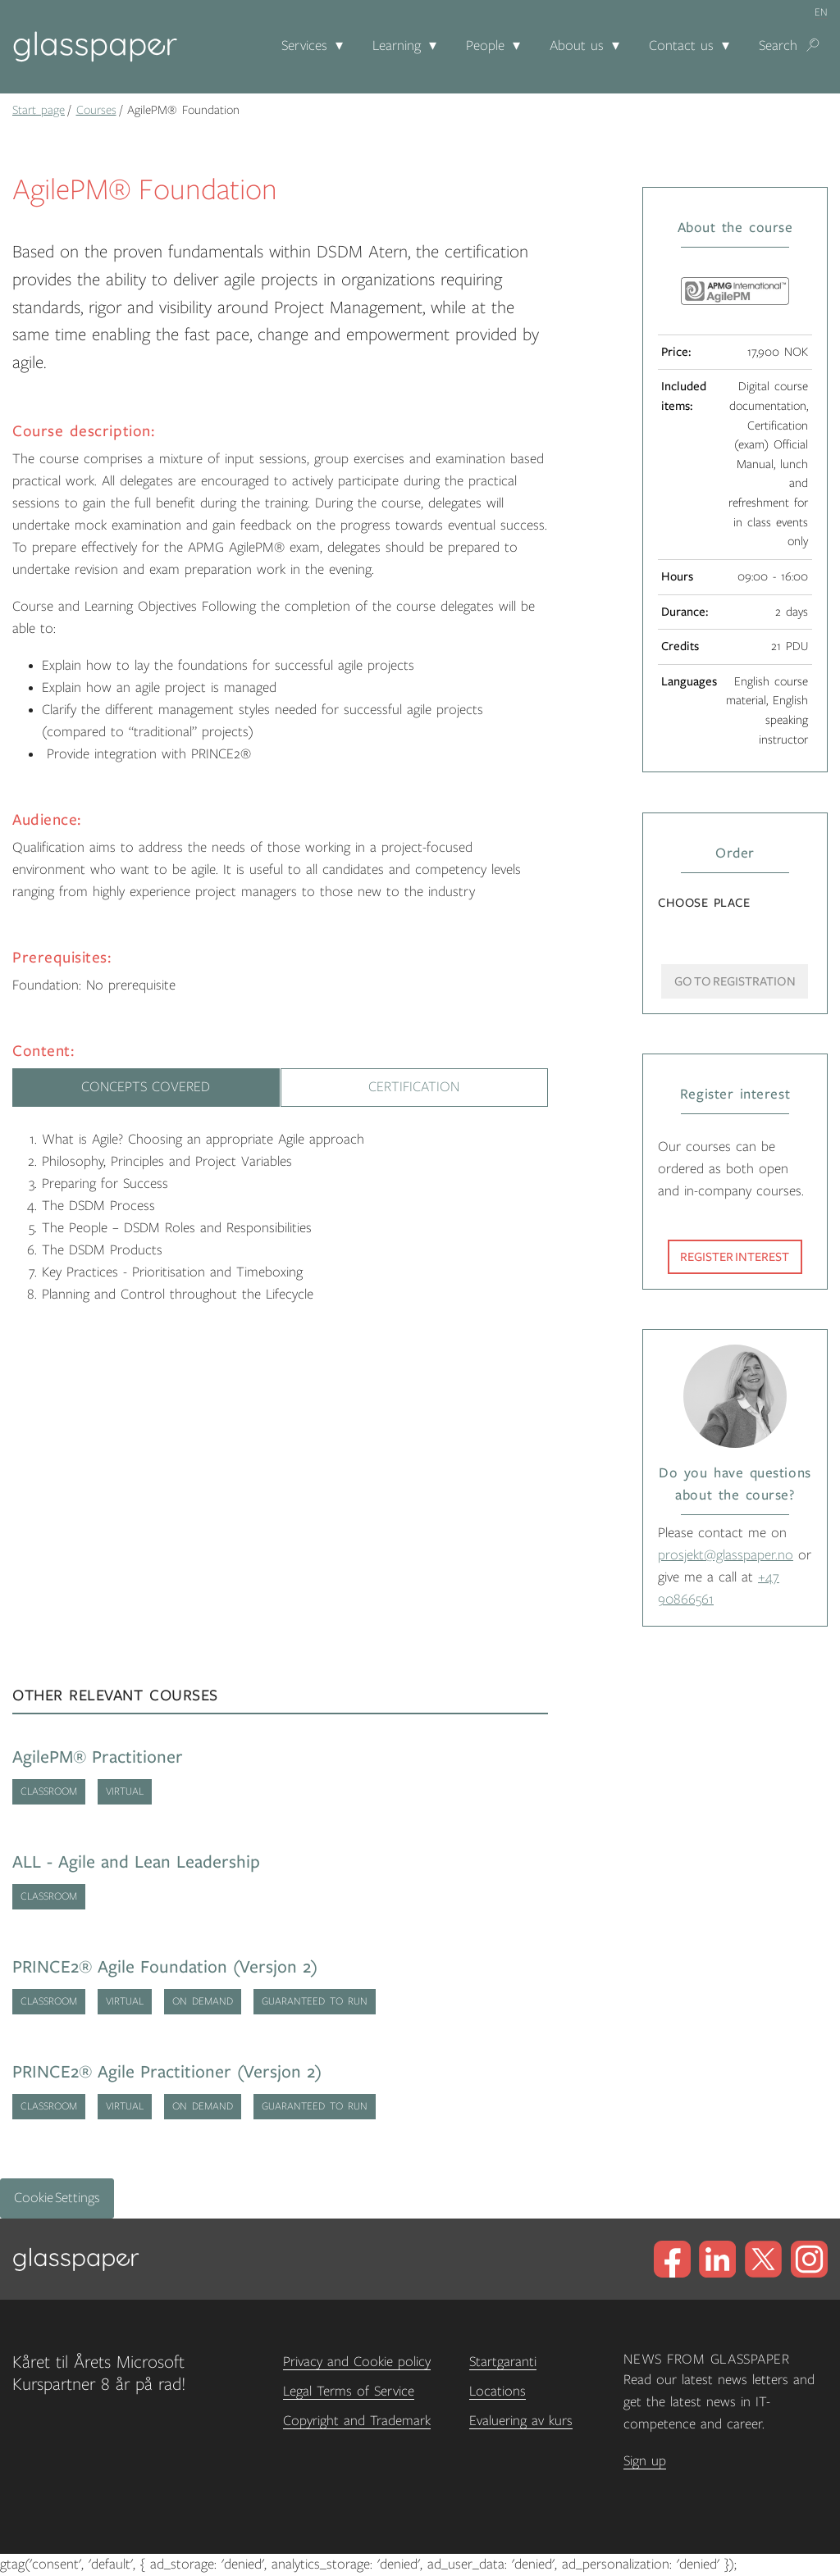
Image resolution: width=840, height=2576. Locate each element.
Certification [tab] (413, 1087)
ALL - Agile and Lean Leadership (136, 1862)
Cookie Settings (57, 2198)
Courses (96, 109)
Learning (396, 46)
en (821, 12)
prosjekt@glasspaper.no (725, 1555)
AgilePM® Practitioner (97, 1757)
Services (304, 46)
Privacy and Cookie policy (357, 2362)
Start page (38, 109)
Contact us (681, 46)
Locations (497, 2391)
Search (778, 46)
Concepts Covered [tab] (145, 1087)
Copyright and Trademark (357, 2421)
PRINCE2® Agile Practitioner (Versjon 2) (167, 2072)
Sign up (644, 2461)
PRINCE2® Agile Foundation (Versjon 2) (164, 1967)
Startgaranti (502, 2362)
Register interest (734, 1256)
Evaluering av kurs (521, 2421)
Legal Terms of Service (348, 2391)
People (485, 46)
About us (577, 46)
